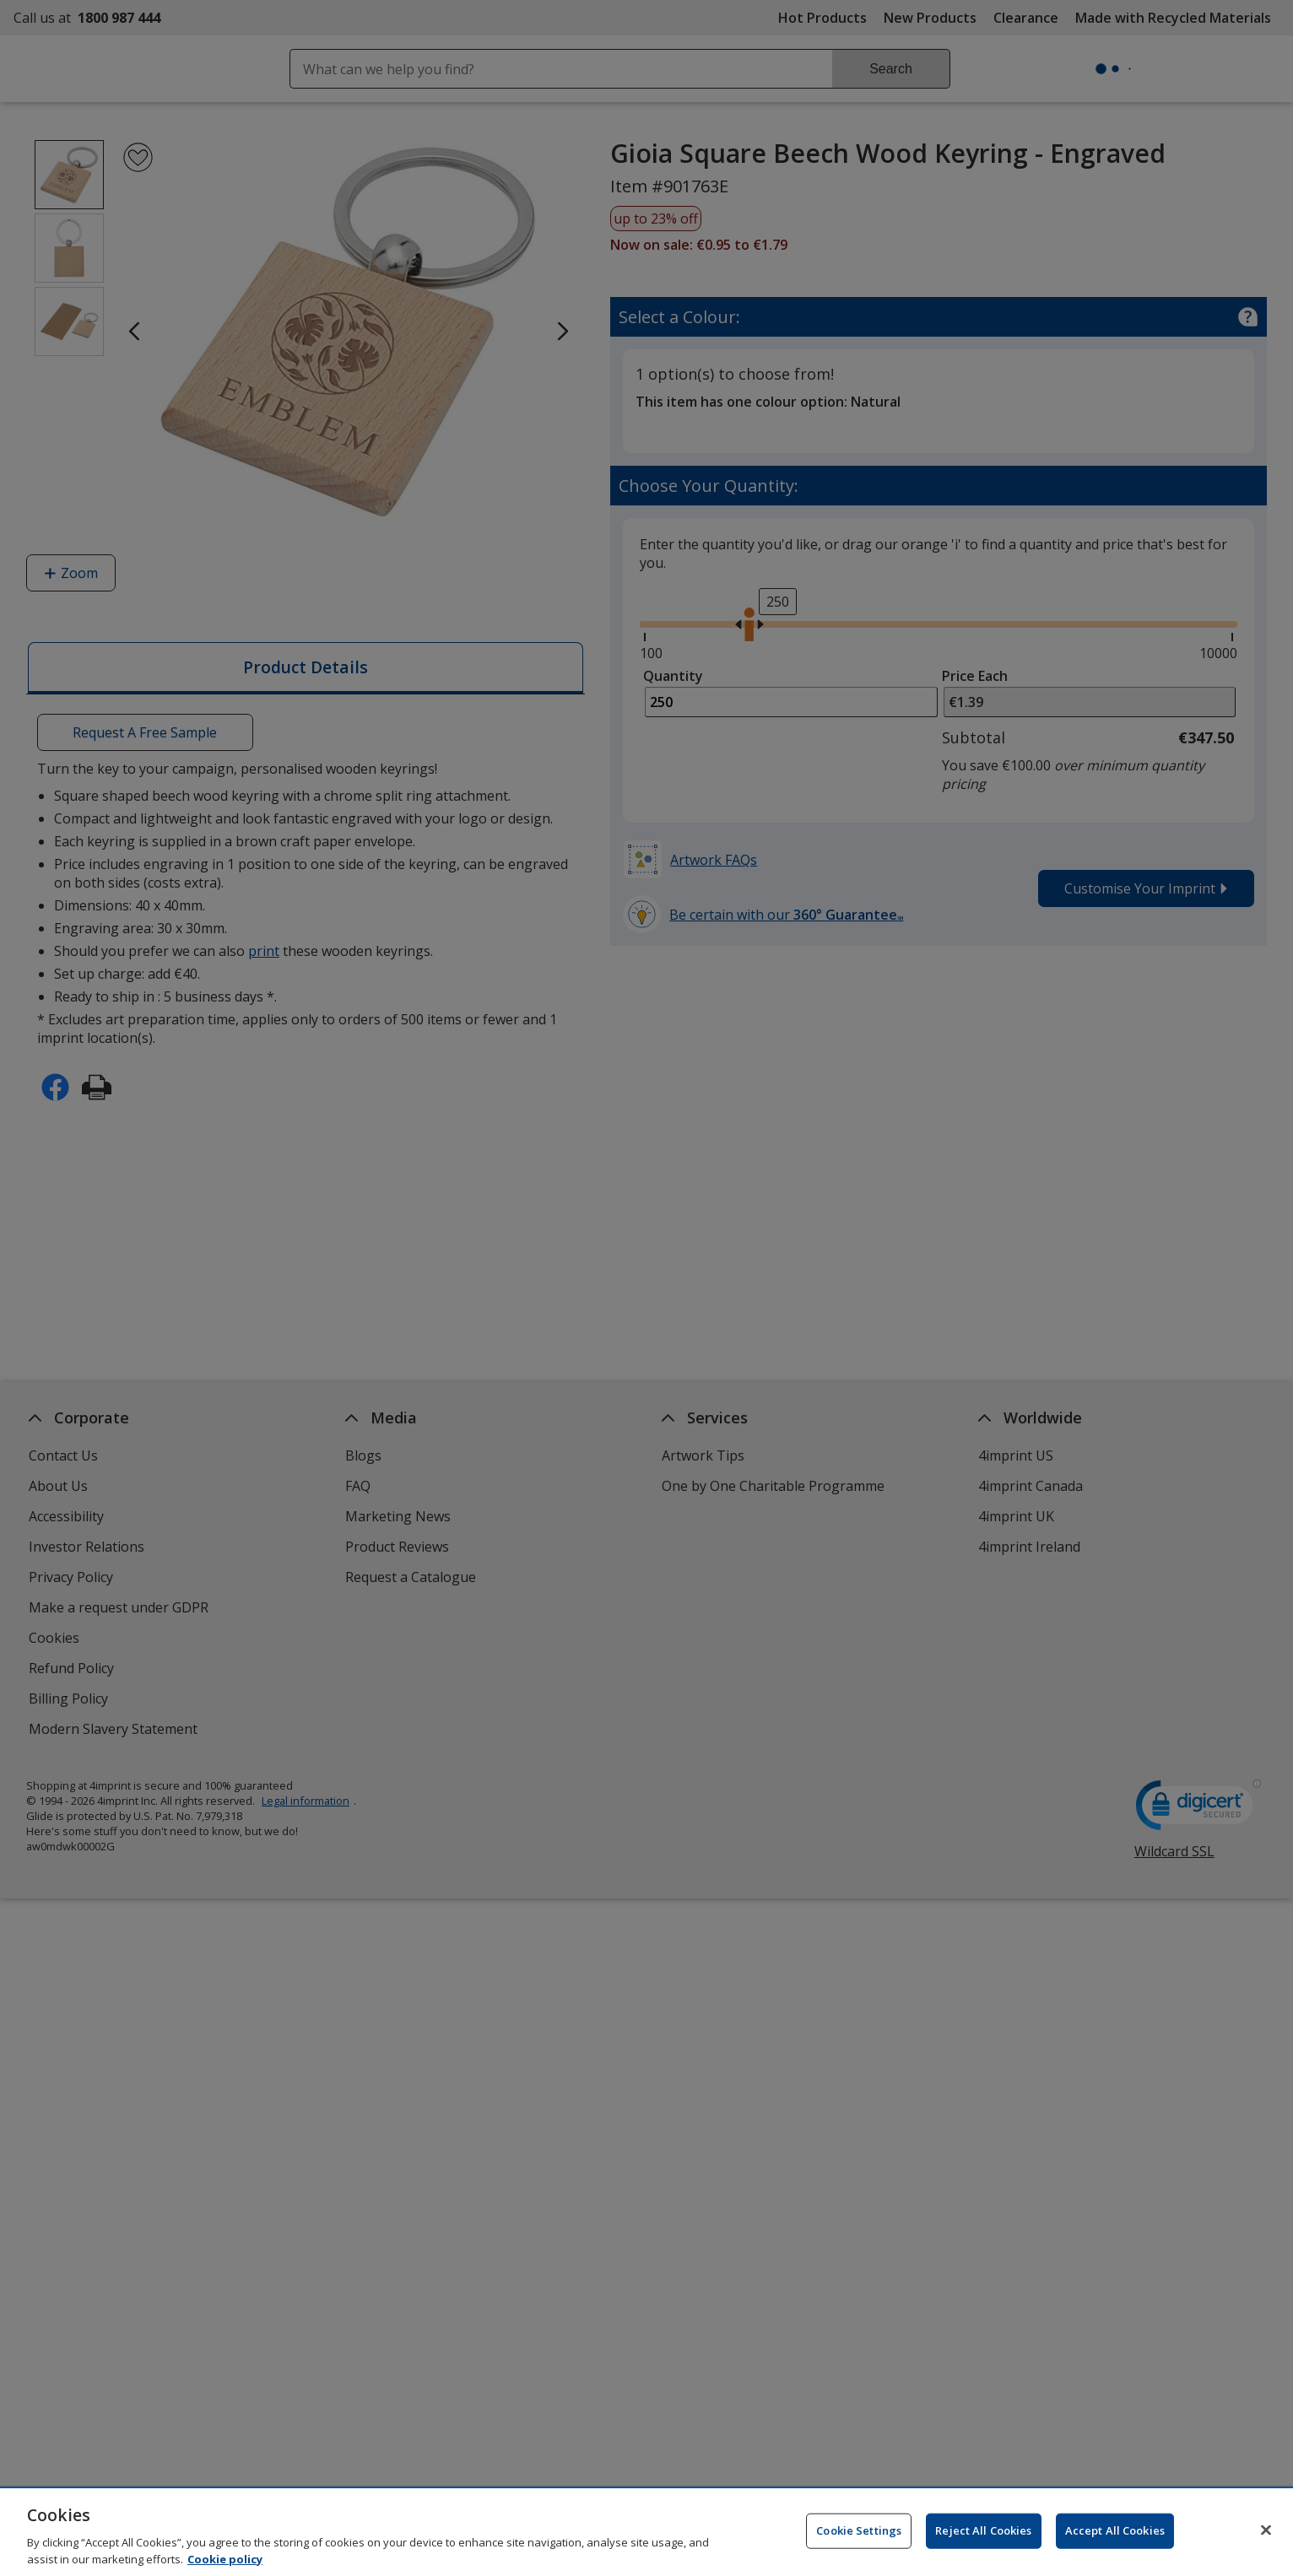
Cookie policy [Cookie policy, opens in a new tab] (224, 2564)
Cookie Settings (858, 2535)
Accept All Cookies (1115, 2535)
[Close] (1266, 2535)
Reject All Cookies (983, 2535)
